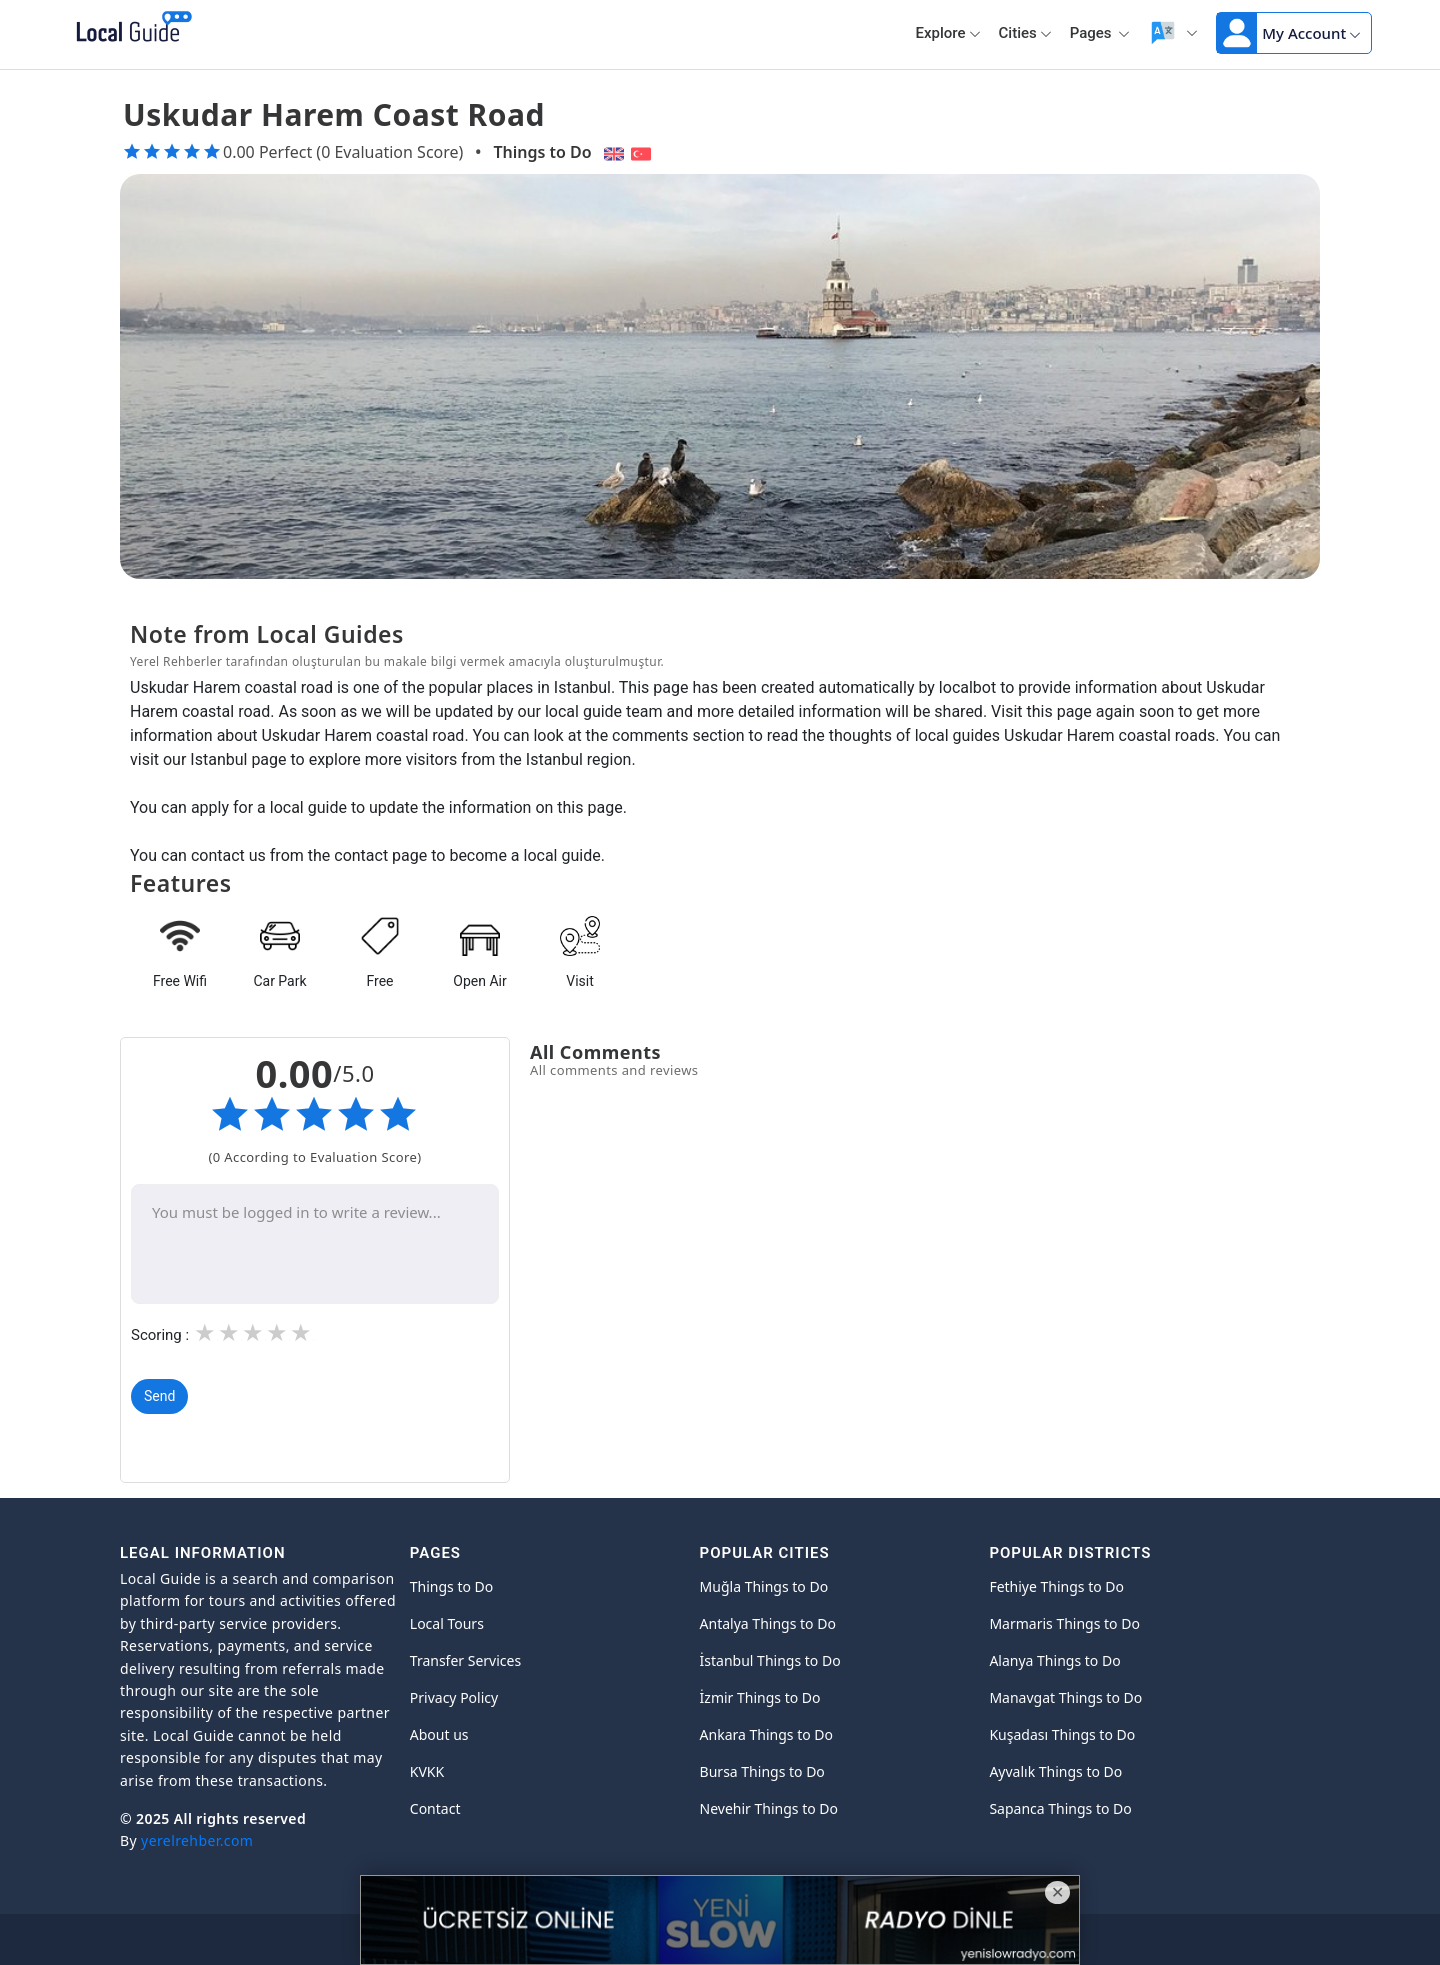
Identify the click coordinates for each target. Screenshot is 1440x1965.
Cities (1025, 33)
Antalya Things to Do (768, 1623)
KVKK (427, 1771)
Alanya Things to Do (1054, 1660)
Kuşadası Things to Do (1062, 1734)
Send (159, 1396)
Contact (435, 1808)
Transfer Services (465, 1660)
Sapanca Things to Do (1060, 1808)
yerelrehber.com (197, 1840)
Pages (1100, 33)
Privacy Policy (454, 1697)
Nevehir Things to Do (769, 1808)
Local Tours (447, 1623)
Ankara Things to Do (766, 1734)
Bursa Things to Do (762, 1771)
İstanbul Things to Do (770, 1660)
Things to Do (542, 152)
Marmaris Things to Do (1064, 1623)
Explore (948, 33)
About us (439, 1734)
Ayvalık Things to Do (1055, 1771)
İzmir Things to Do (760, 1697)
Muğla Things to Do (764, 1586)
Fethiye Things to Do (1056, 1586)
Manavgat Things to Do (1065, 1697)
